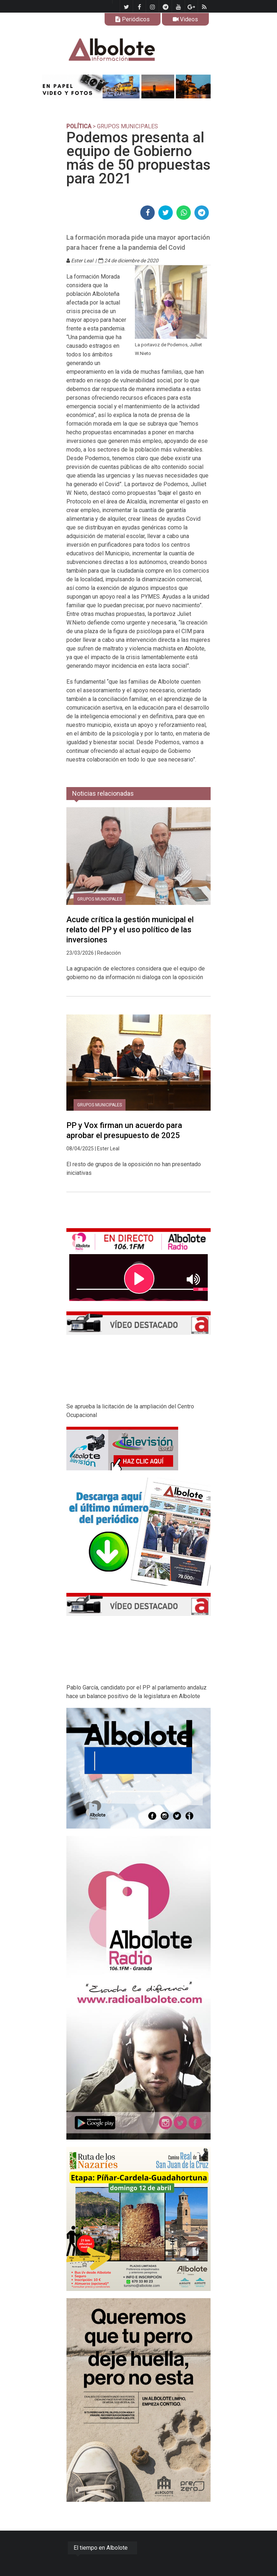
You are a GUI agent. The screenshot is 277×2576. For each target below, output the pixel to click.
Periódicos (132, 19)
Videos (185, 19)
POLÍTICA (78, 126)
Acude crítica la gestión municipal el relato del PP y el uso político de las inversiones (130, 929)
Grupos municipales (99, 899)
